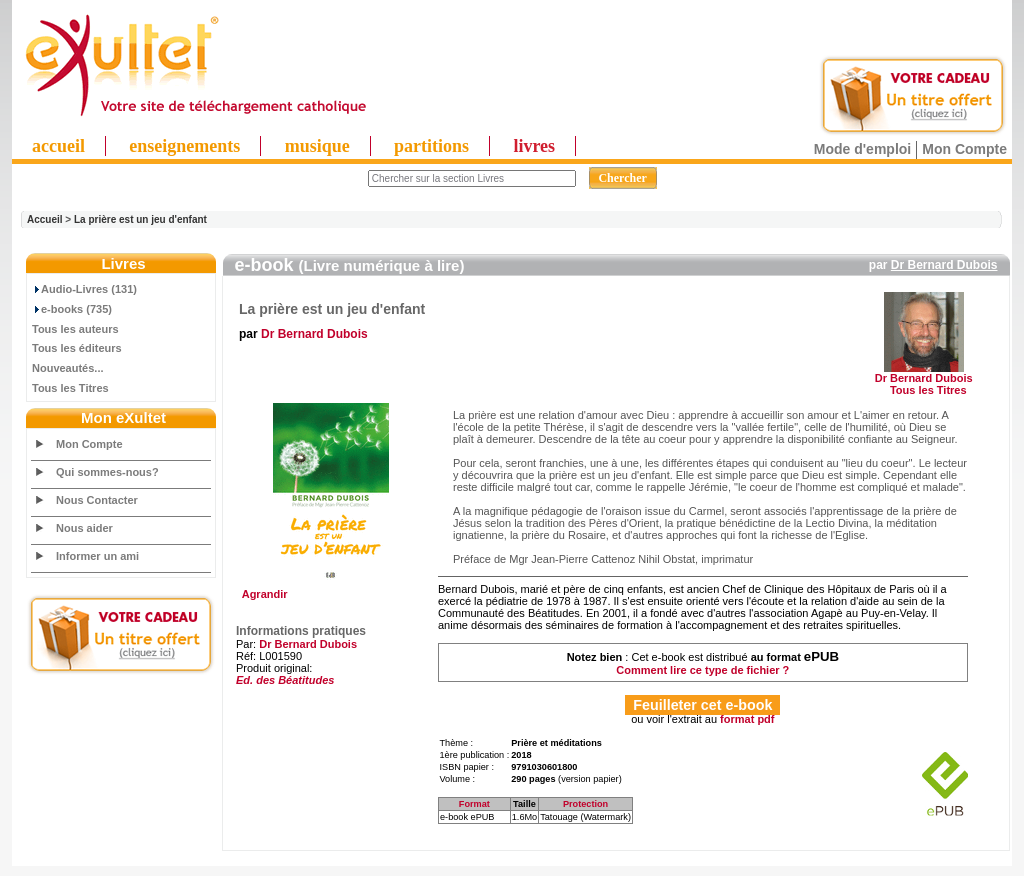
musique (317, 146)
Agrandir (328, 589)
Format (474, 804)
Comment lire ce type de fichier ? (702, 670)
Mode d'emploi (862, 149)
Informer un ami (97, 556)
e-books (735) (72, 309)
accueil (58, 146)
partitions (431, 146)
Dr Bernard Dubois (944, 265)
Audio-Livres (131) (84, 289)
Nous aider (84, 528)
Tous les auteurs (75, 329)
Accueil (45, 219)
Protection (585, 804)
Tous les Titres (70, 388)
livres (534, 146)
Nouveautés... (68, 368)
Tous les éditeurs (77, 348)
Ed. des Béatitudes (285, 680)
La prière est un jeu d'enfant (140, 219)
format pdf (747, 719)
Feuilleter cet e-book (702, 705)
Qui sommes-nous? (107, 472)
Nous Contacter (97, 500)
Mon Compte (964, 149)
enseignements (184, 146)
